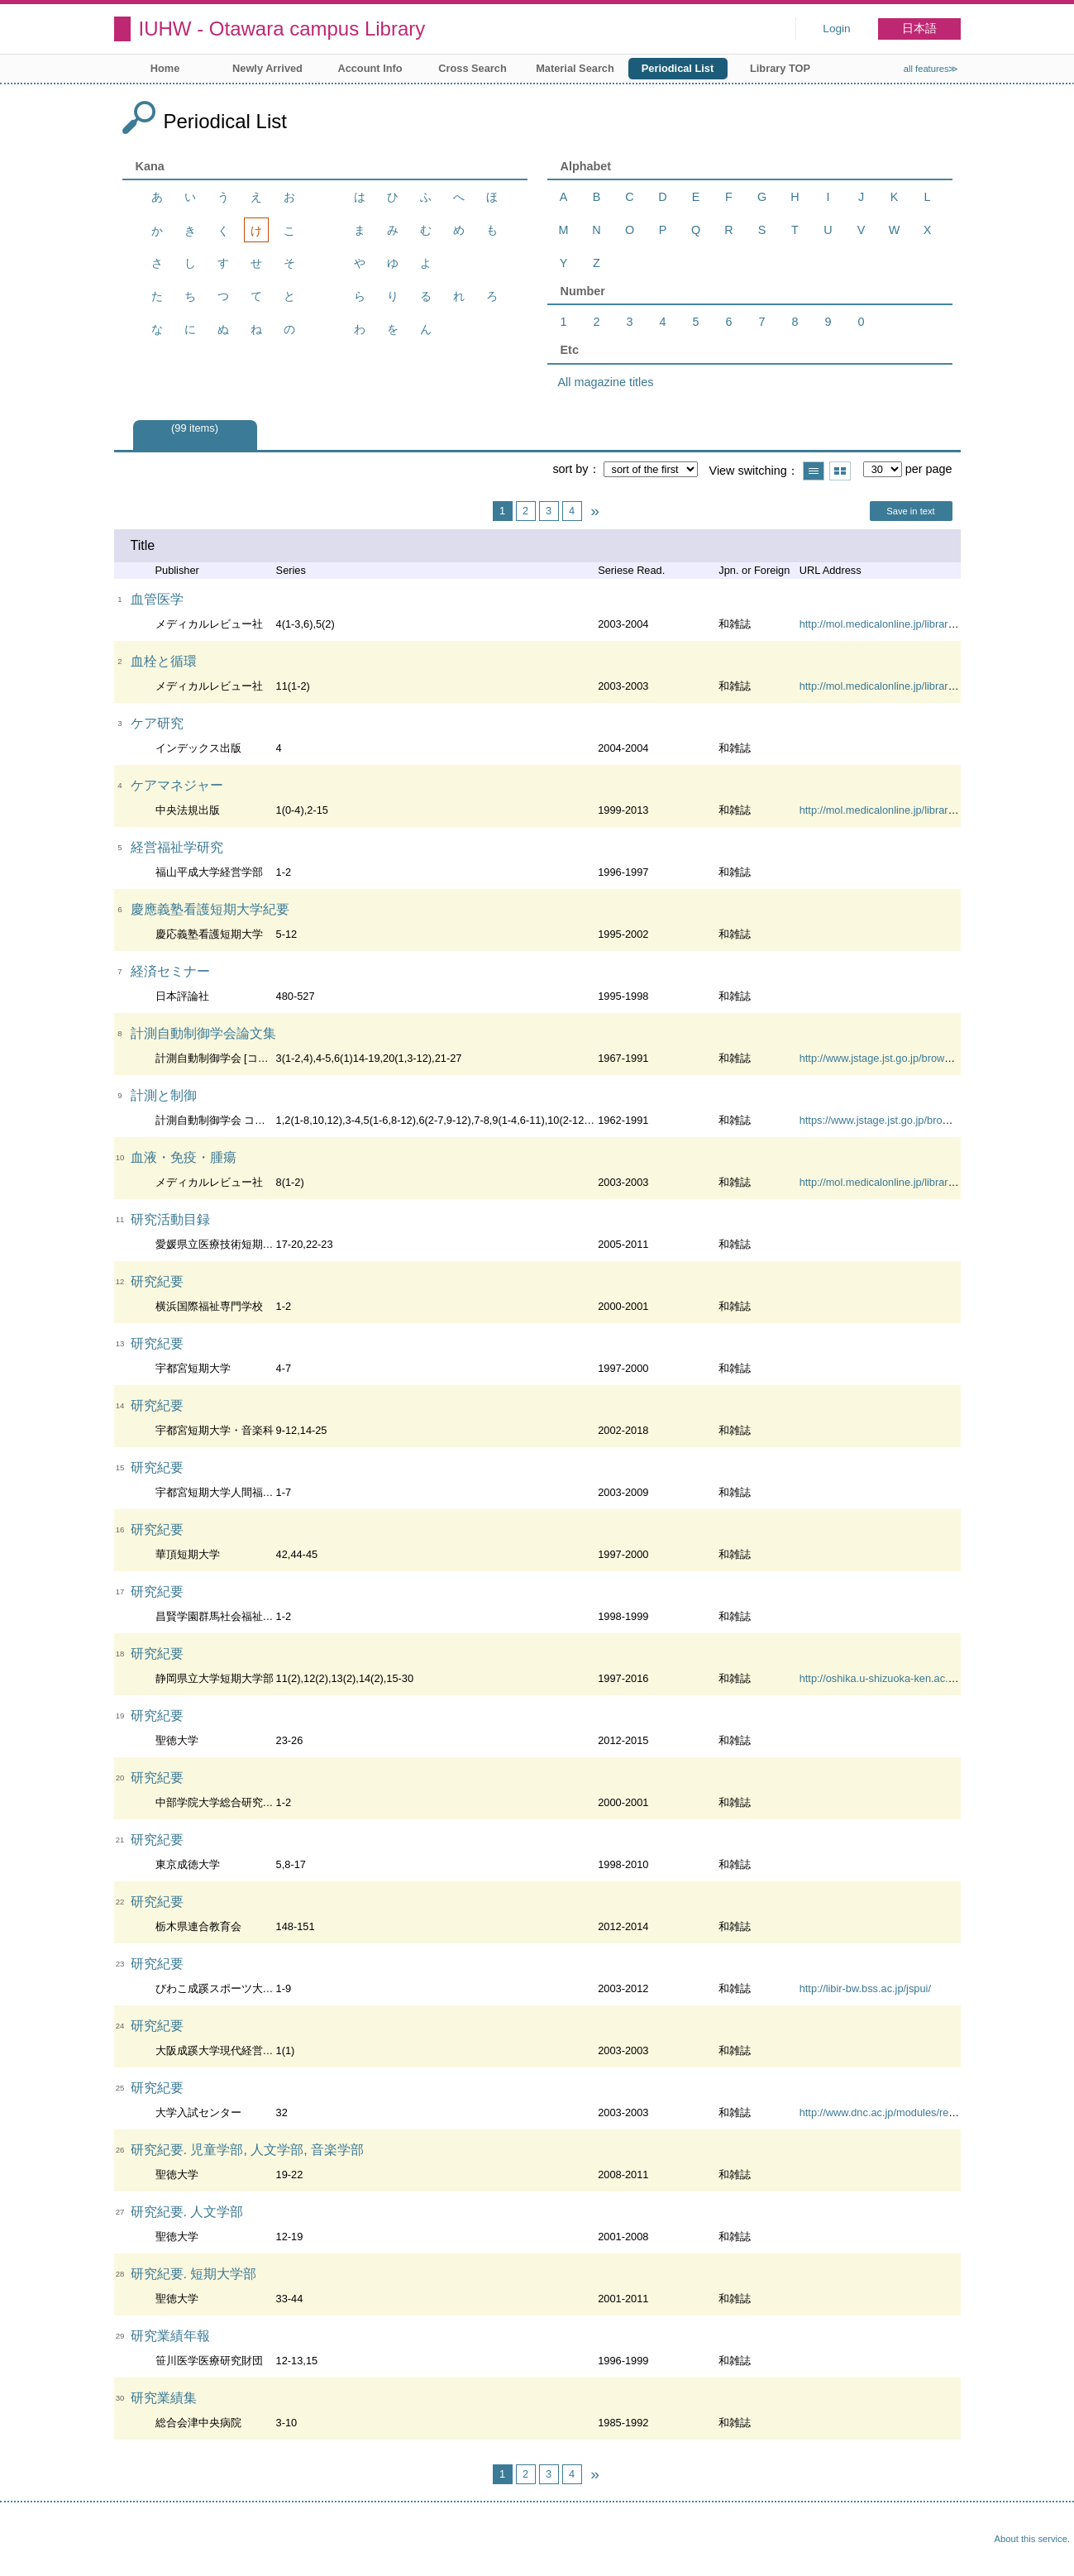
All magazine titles (606, 382)
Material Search (575, 68)
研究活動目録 (170, 1219)
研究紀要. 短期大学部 (194, 2274)
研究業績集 (164, 2398)
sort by (570, 469)
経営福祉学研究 (177, 847)
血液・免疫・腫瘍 (183, 1157)
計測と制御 (164, 1095)
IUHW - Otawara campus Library (282, 28)
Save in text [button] (910, 511)
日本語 (919, 28)
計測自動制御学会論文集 (203, 1033)
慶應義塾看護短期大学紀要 (210, 909)
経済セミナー (170, 971)
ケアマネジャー (177, 785)
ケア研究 (157, 723)
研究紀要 (157, 1281)
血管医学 (157, 599)
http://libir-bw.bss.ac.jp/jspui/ (865, 1988)
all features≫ (931, 69)
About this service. (1032, 2539)
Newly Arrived (267, 68)
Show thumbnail (840, 470)
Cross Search (472, 68)
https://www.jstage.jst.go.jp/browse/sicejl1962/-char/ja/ (926, 1120)
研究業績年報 (170, 2336)
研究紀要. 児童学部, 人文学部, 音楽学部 (248, 2150)
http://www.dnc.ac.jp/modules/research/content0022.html (932, 2112)
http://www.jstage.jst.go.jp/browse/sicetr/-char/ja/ (912, 1058)
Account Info (369, 68)
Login (836, 28)
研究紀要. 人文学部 (187, 2212)
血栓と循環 (164, 661)
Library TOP (780, 68)
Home (165, 68)
